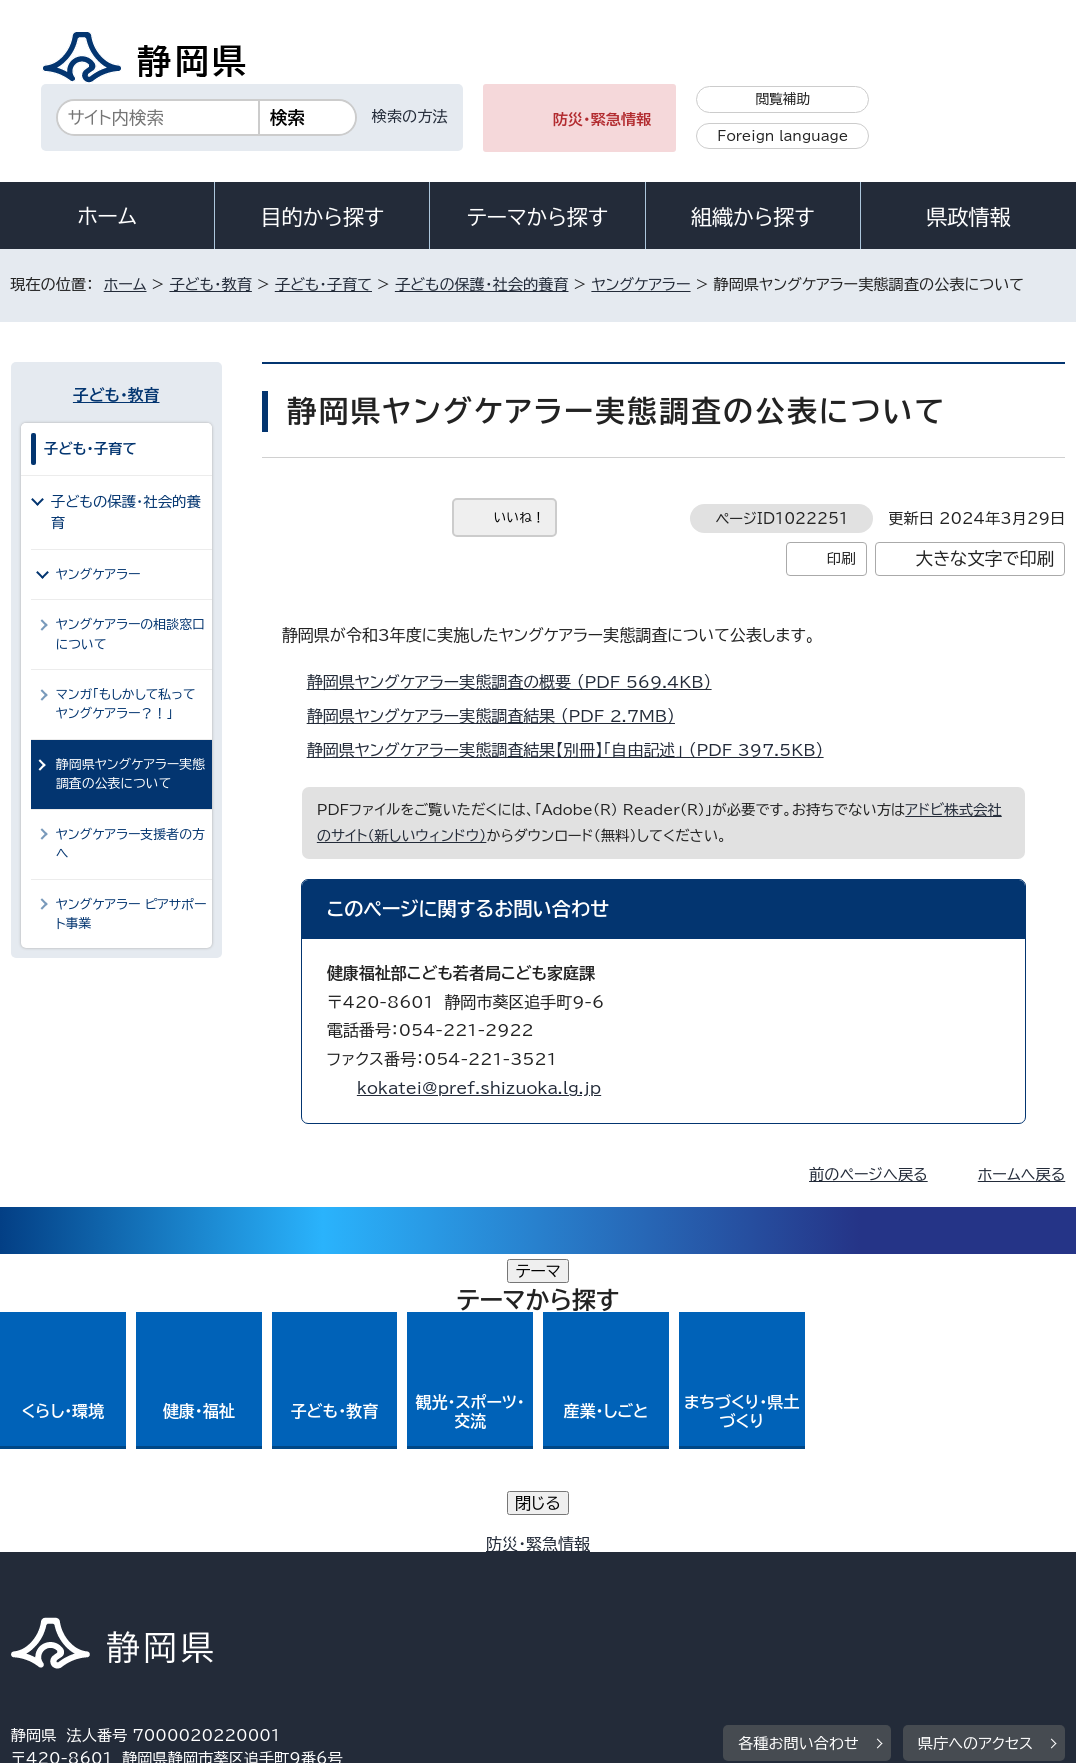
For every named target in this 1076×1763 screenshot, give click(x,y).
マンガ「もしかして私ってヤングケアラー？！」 (126, 704)
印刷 (841, 558)
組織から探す (753, 217)
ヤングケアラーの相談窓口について (130, 634)
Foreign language (782, 136)
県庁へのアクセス (975, 1445)
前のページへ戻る (868, 1174)
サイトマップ (195, 1591)
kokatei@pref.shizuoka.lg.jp (479, 1088)
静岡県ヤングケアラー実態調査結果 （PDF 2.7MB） (499, 716)
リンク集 (55, 1591)
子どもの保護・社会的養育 (482, 284)
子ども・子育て (323, 284)
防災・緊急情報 (602, 119)
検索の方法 (410, 116)
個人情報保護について (327, 1568)
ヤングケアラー (640, 284)
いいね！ (519, 517)
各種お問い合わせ (798, 1445)
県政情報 (968, 217)
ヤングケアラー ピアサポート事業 (131, 914)
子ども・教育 (210, 284)
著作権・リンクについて (104, 1568)
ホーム (107, 216)
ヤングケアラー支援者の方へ (130, 844)
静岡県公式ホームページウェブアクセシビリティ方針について (676, 1568)
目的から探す (322, 217)
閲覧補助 (782, 99)
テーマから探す (537, 217)
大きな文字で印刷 (985, 558)
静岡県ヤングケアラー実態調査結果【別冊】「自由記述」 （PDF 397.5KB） (574, 750)
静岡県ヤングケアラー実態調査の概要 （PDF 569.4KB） (518, 682)
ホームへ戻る (1021, 1174)
